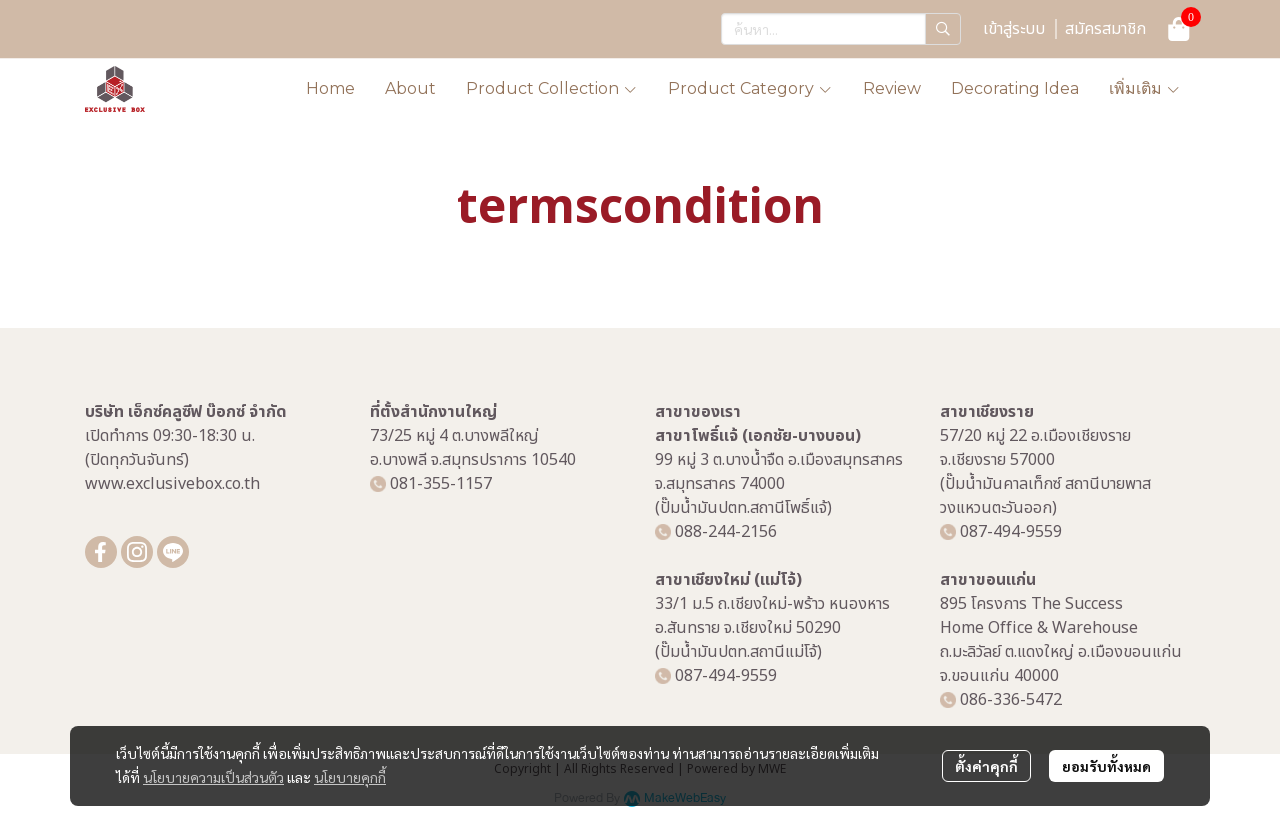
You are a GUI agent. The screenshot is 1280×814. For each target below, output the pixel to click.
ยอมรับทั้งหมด (1106, 766)
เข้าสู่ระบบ (1014, 29)
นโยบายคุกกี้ (350, 777)
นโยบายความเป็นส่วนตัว (213, 777)
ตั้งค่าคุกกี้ (986, 766)
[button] (841, 29)
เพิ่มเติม (1145, 88)
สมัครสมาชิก (1105, 29)
